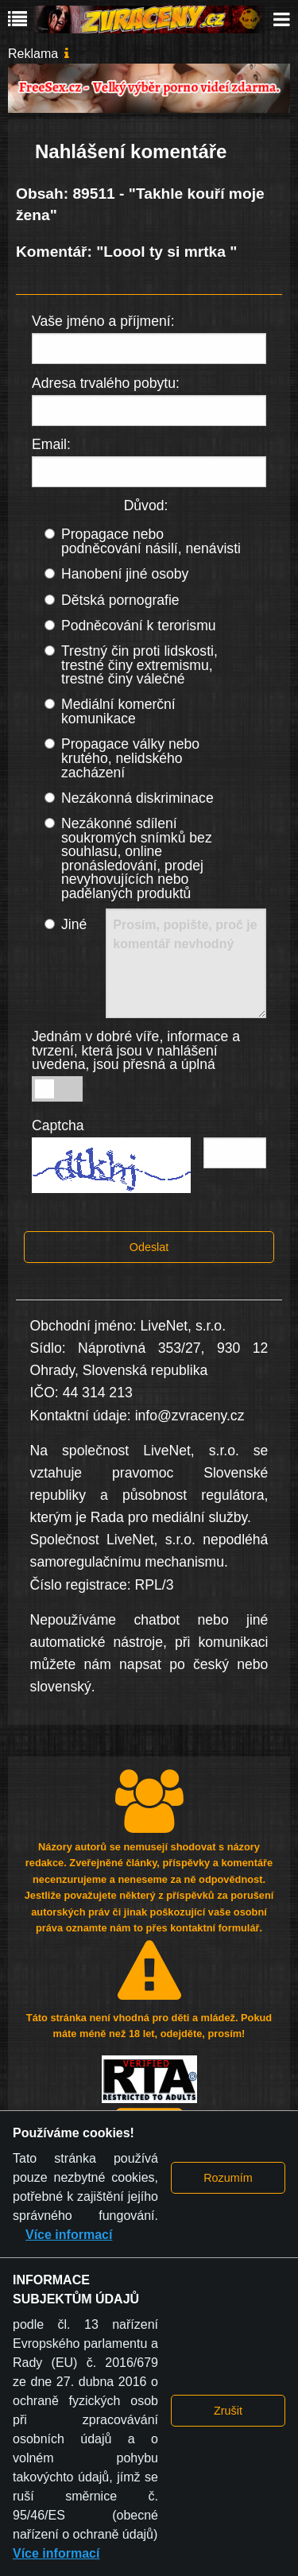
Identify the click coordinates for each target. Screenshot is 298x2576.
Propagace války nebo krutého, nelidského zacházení (130, 758)
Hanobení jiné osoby (124, 574)
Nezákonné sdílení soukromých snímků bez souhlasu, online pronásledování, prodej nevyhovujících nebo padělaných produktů (136, 858)
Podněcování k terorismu (138, 625)
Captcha (58, 1125)
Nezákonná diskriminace (137, 798)
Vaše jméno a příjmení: (103, 321)
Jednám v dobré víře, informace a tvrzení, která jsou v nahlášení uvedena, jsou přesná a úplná (136, 1050)
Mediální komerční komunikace (118, 711)
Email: (51, 444)
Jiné (74, 924)
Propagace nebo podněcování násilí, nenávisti (151, 541)
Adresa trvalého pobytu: (106, 383)
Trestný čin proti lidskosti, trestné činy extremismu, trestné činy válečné (139, 665)
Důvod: (146, 505)
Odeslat (149, 1247)
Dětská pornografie (120, 600)
